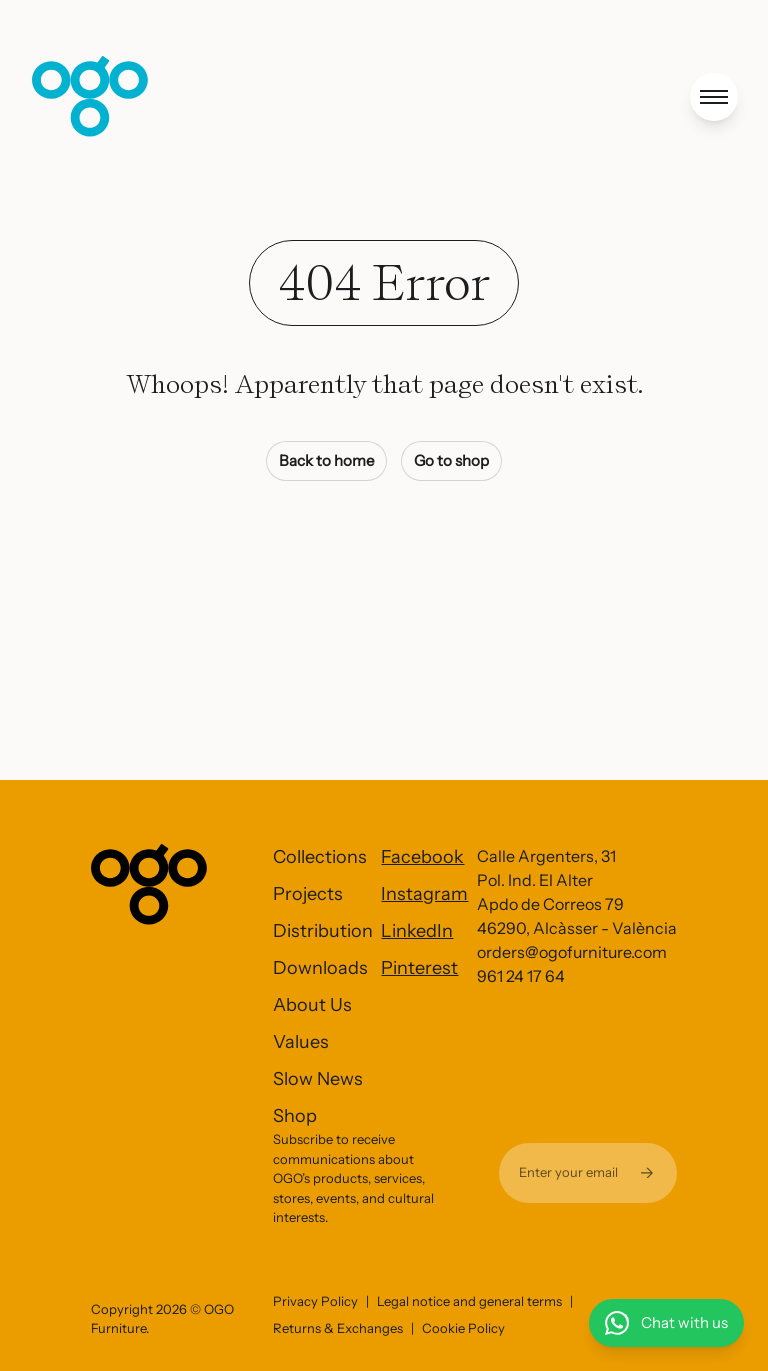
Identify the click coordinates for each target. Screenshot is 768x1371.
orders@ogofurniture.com (572, 952)
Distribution (323, 931)
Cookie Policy (463, 1328)
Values (301, 1042)
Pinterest (419, 968)
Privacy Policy (315, 1301)
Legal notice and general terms (469, 1301)
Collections (320, 857)
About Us (312, 1005)
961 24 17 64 (521, 976)
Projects (308, 894)
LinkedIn (417, 931)
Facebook (422, 857)
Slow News (318, 1079)
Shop (295, 1116)
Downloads (320, 968)
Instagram (424, 894)
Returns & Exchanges (338, 1328)
